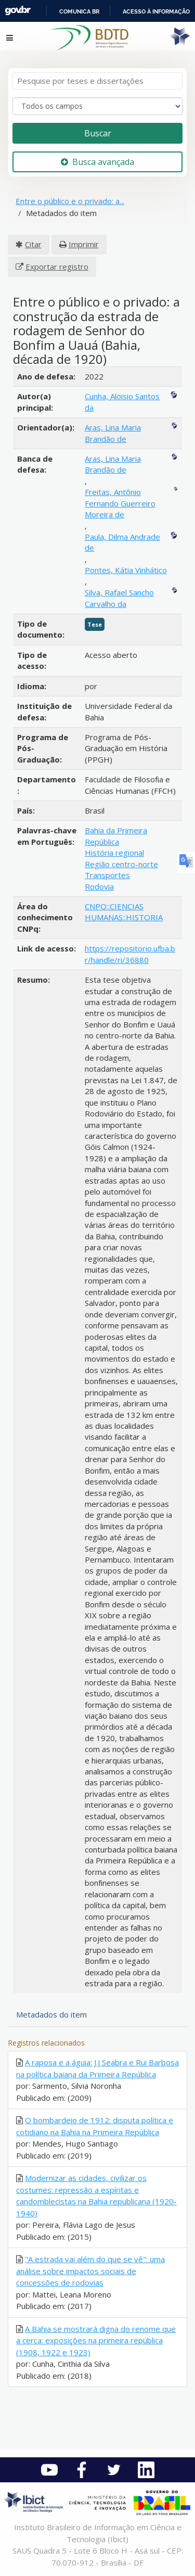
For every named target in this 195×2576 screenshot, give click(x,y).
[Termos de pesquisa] (97, 81)
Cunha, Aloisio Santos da (122, 401)
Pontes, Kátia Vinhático (126, 570)
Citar (33, 244)
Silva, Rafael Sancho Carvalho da (119, 597)
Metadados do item (51, 2014)
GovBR (18, 11)
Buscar (97, 133)
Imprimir (84, 244)
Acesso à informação (156, 11)
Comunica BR (79, 11)
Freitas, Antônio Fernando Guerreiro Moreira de (120, 503)
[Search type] (97, 106)
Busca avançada (97, 162)
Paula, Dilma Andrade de (122, 542)
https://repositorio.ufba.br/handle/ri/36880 (130, 954)
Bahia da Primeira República (116, 835)
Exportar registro (56, 266)
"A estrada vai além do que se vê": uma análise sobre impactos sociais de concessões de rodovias (90, 2271)
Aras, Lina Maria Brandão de (113, 432)
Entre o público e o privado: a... (70, 201)
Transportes (107, 875)
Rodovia (99, 886)
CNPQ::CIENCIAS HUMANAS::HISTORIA (124, 911)
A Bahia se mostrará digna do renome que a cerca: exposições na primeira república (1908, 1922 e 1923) (96, 2340)
